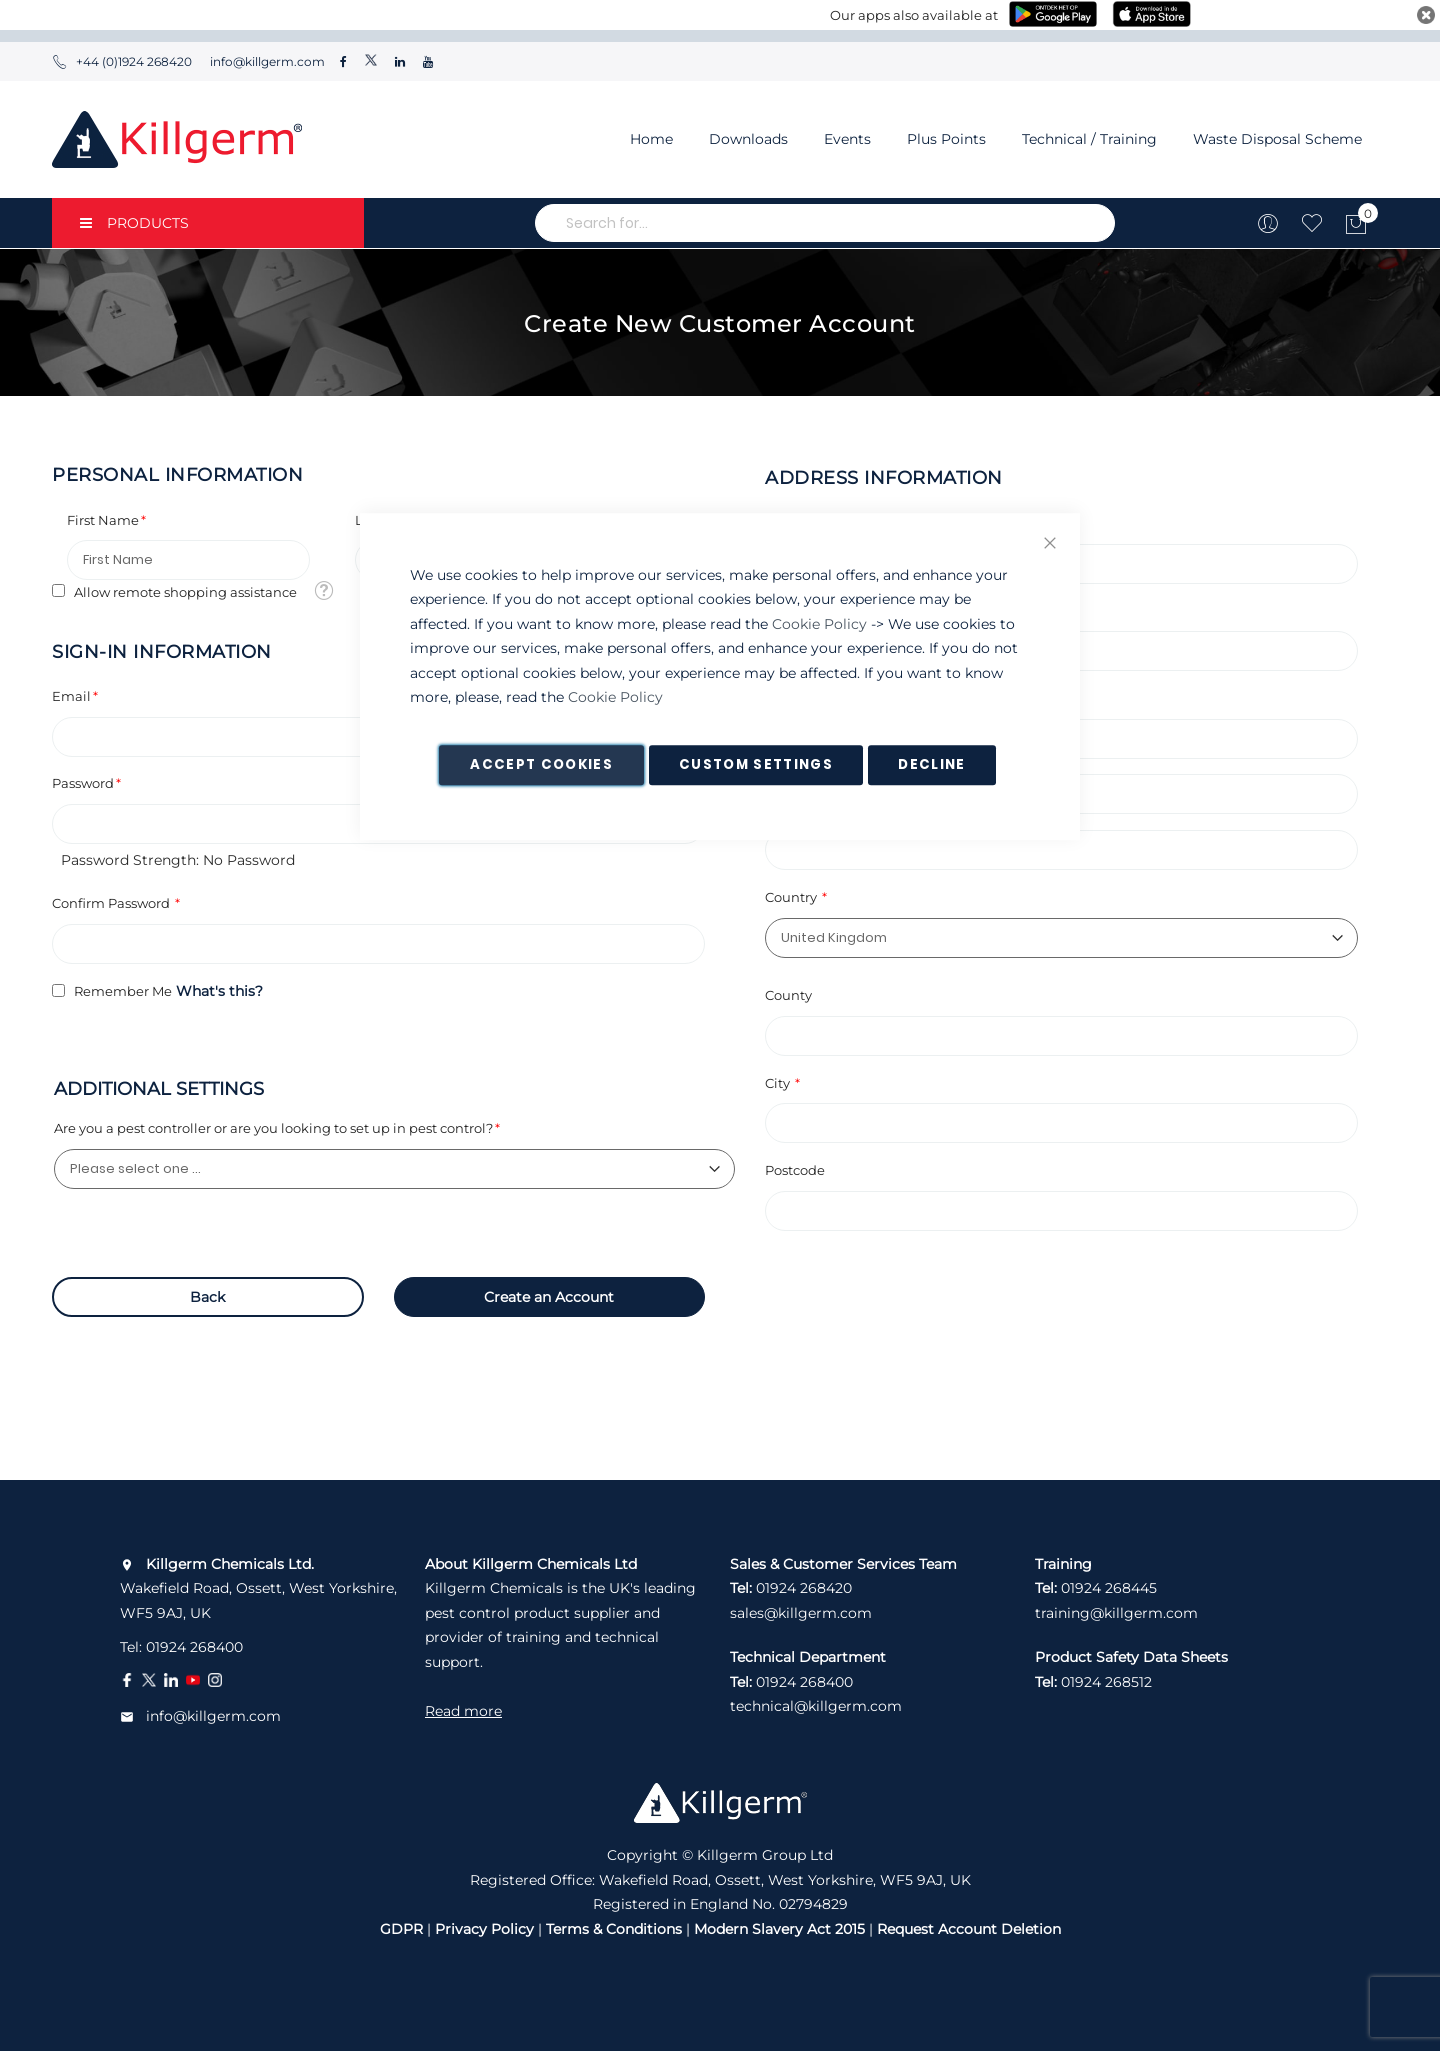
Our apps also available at (914, 15)
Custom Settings (756, 764)
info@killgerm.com (266, 61)
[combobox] (825, 223)
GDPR (401, 1929)
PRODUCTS (134, 223)
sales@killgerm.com (801, 1613)
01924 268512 (1106, 1682)
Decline (931, 764)
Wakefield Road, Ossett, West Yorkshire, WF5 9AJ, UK (258, 1588)
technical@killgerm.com (816, 1706)
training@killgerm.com (1116, 1613)
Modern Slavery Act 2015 (779, 1929)
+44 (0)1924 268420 (122, 61)
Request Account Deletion (969, 1929)
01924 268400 (194, 1647)
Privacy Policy (484, 1929)
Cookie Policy (819, 624)
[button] (323, 589)
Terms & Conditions (614, 1929)
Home (651, 139)
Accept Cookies (541, 764)
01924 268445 (1109, 1588)
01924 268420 (804, 1588)
